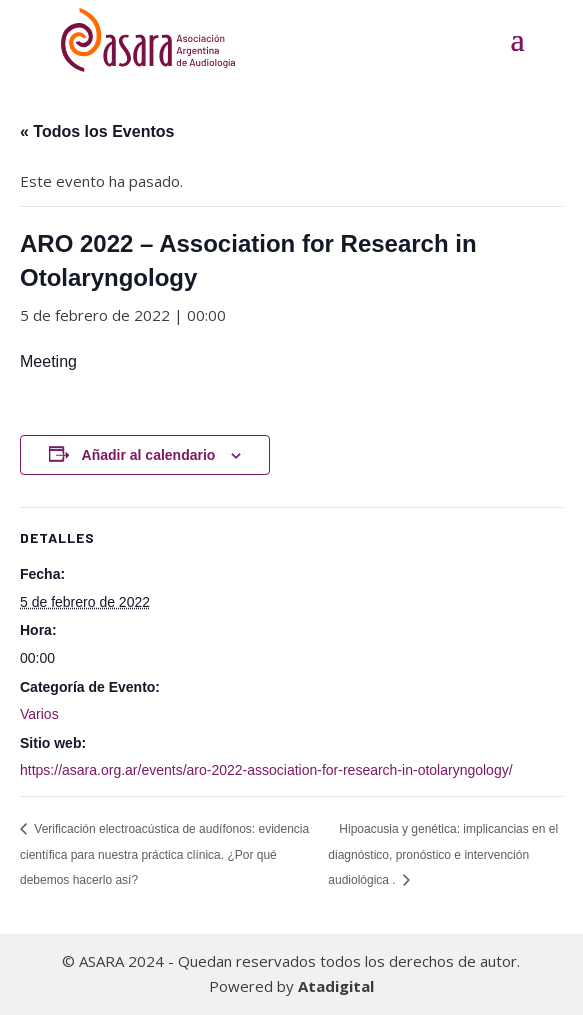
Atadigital (336, 986)
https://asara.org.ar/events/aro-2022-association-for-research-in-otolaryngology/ (266, 770)
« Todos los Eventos (97, 131)
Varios (39, 714)
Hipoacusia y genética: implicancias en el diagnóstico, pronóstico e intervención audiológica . (443, 854)
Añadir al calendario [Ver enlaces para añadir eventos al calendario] (149, 455)
